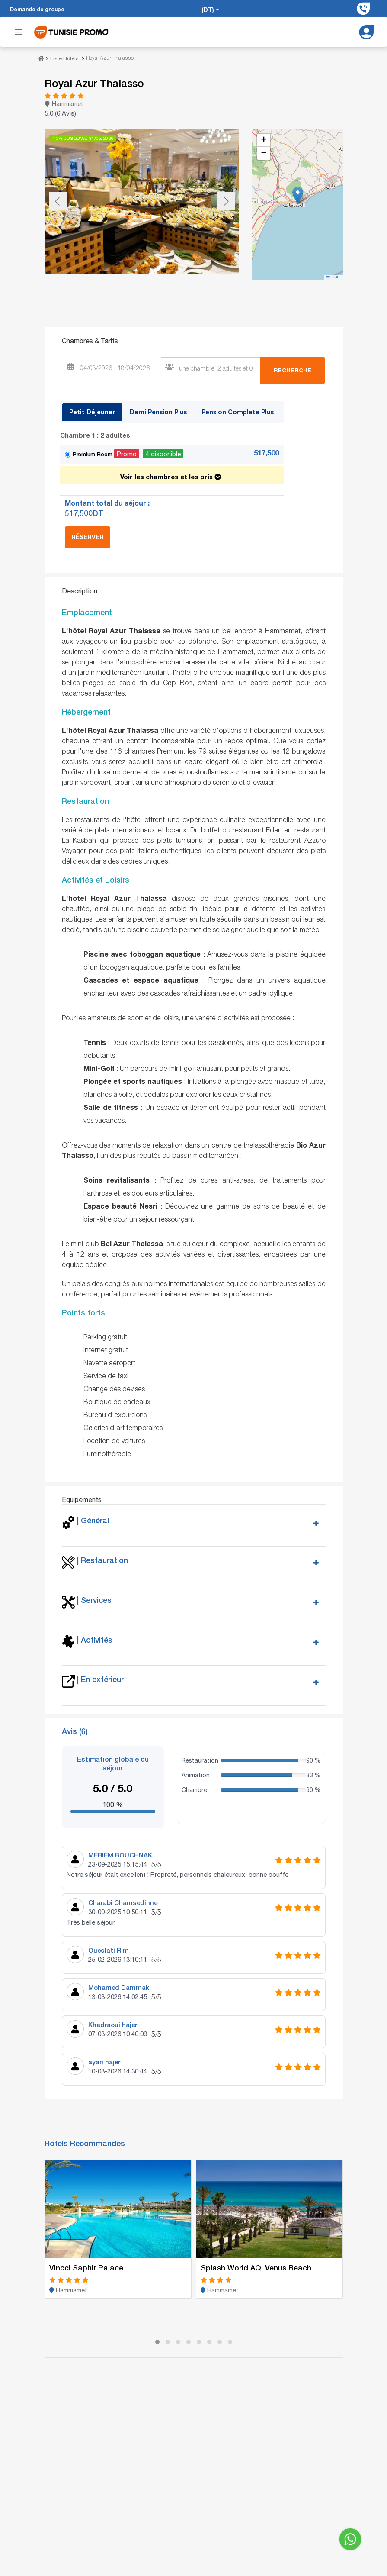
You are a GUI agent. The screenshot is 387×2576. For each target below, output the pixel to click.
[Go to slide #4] (200, 292)
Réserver (87, 535)
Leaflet (333, 276)
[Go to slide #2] (110, 292)
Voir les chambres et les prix (170, 474)
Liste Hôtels (64, 58)
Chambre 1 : (95, 434)
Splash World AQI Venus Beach (257, 2266)
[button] (297, 194)
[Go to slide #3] (155, 292)
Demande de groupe (37, 9)
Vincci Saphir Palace (86, 2266)
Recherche (292, 369)
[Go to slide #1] (65, 292)
